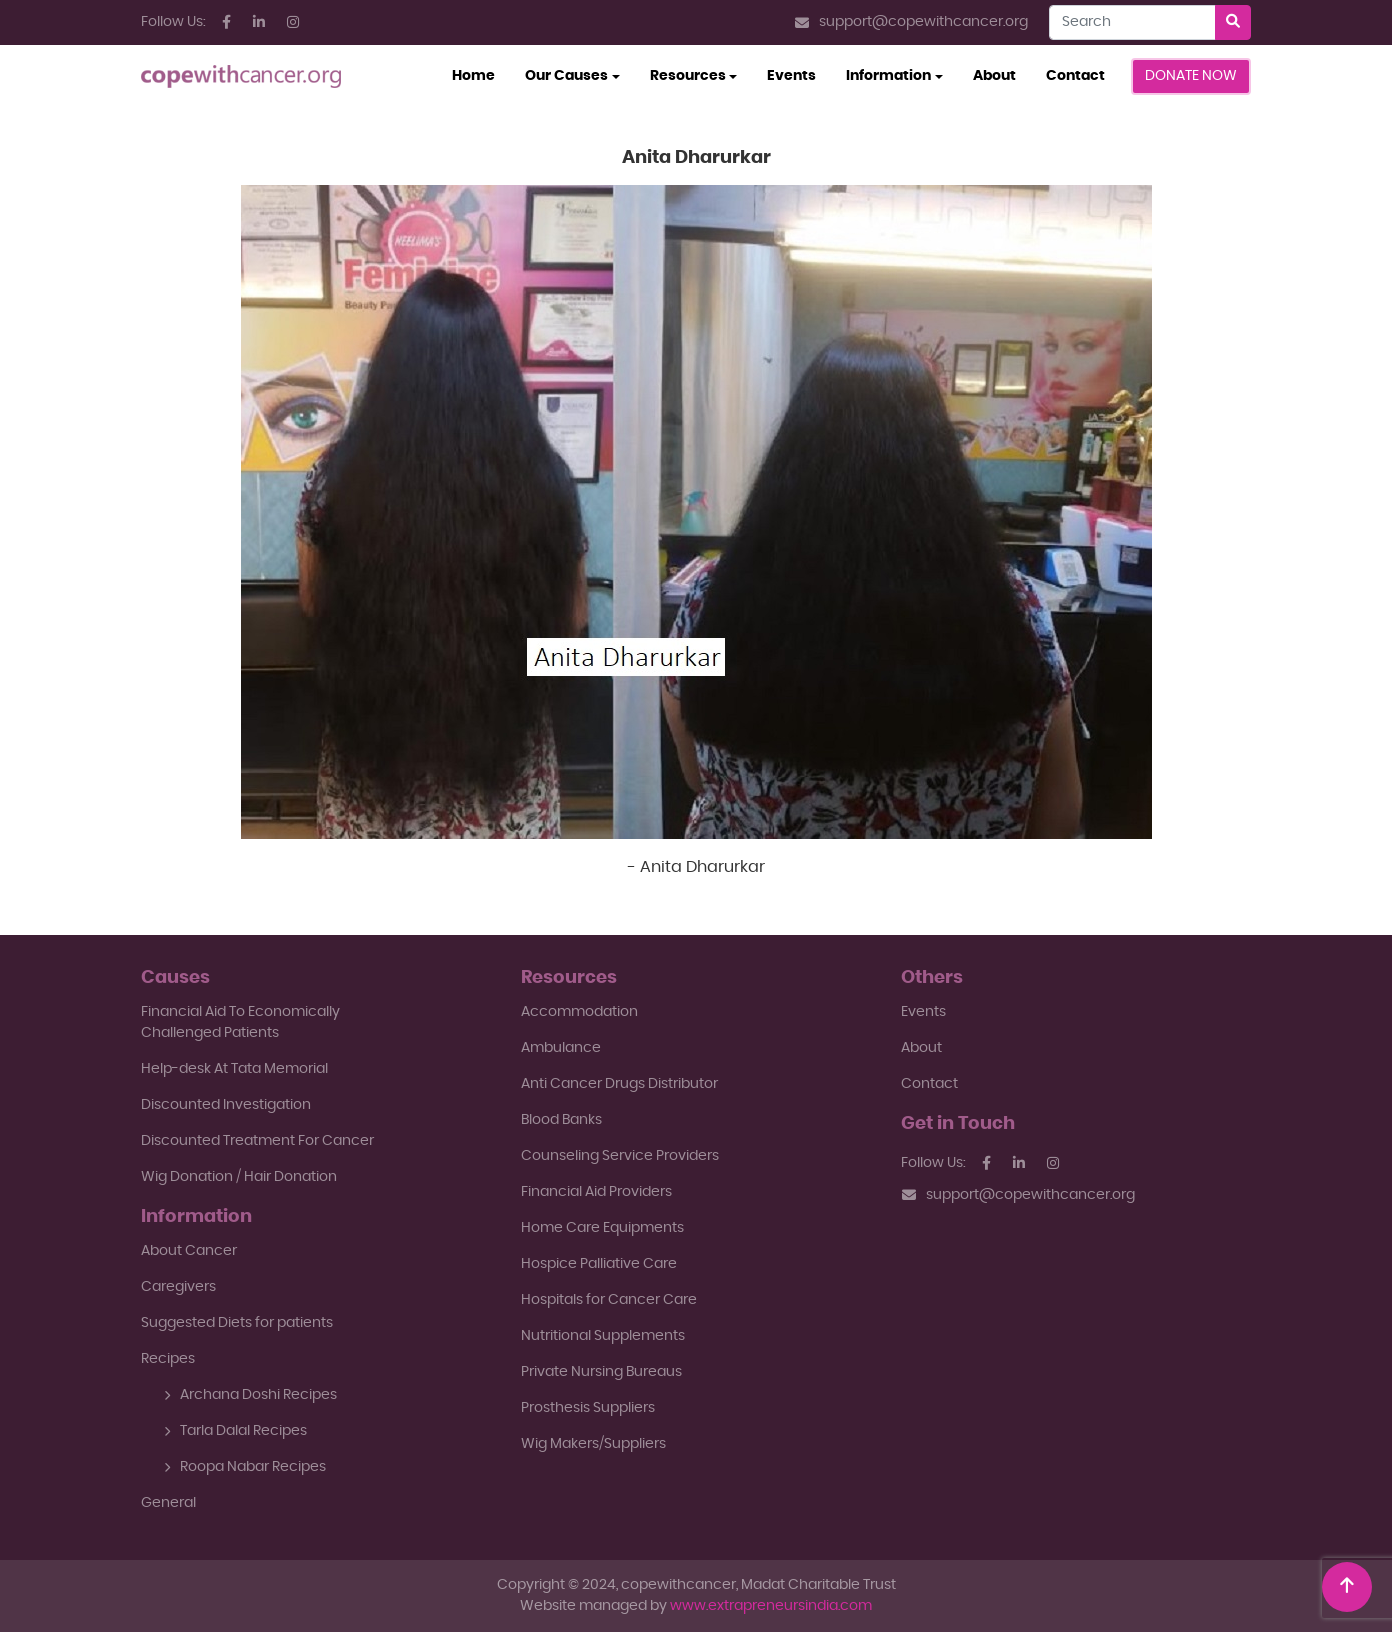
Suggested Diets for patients (237, 1323)
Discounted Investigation (226, 1105)
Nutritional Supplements (603, 1336)
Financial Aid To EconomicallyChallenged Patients (240, 1022)
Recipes (168, 1359)
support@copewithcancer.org (911, 22)
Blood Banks (561, 1120)
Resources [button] (688, 76)
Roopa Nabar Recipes (245, 1467)
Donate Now (1191, 76)
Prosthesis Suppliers (588, 1408)
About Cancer (189, 1251)
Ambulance (561, 1048)
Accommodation (579, 1012)
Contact (1075, 76)
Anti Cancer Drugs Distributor (619, 1084)
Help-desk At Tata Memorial (234, 1069)
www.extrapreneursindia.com (771, 1606)
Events (791, 76)
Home (481, 74)
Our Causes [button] (566, 76)
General (168, 1503)
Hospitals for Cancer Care (609, 1300)
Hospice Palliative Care (599, 1264)
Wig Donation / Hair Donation (239, 1177)
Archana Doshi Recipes (250, 1395)
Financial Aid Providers (596, 1192)
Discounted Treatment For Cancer (257, 1141)
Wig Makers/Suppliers (593, 1444)
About (994, 76)
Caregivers (178, 1287)
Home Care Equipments (602, 1228)
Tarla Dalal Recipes (235, 1431)
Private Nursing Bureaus (601, 1372)
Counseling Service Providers (620, 1156)
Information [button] (888, 76)
